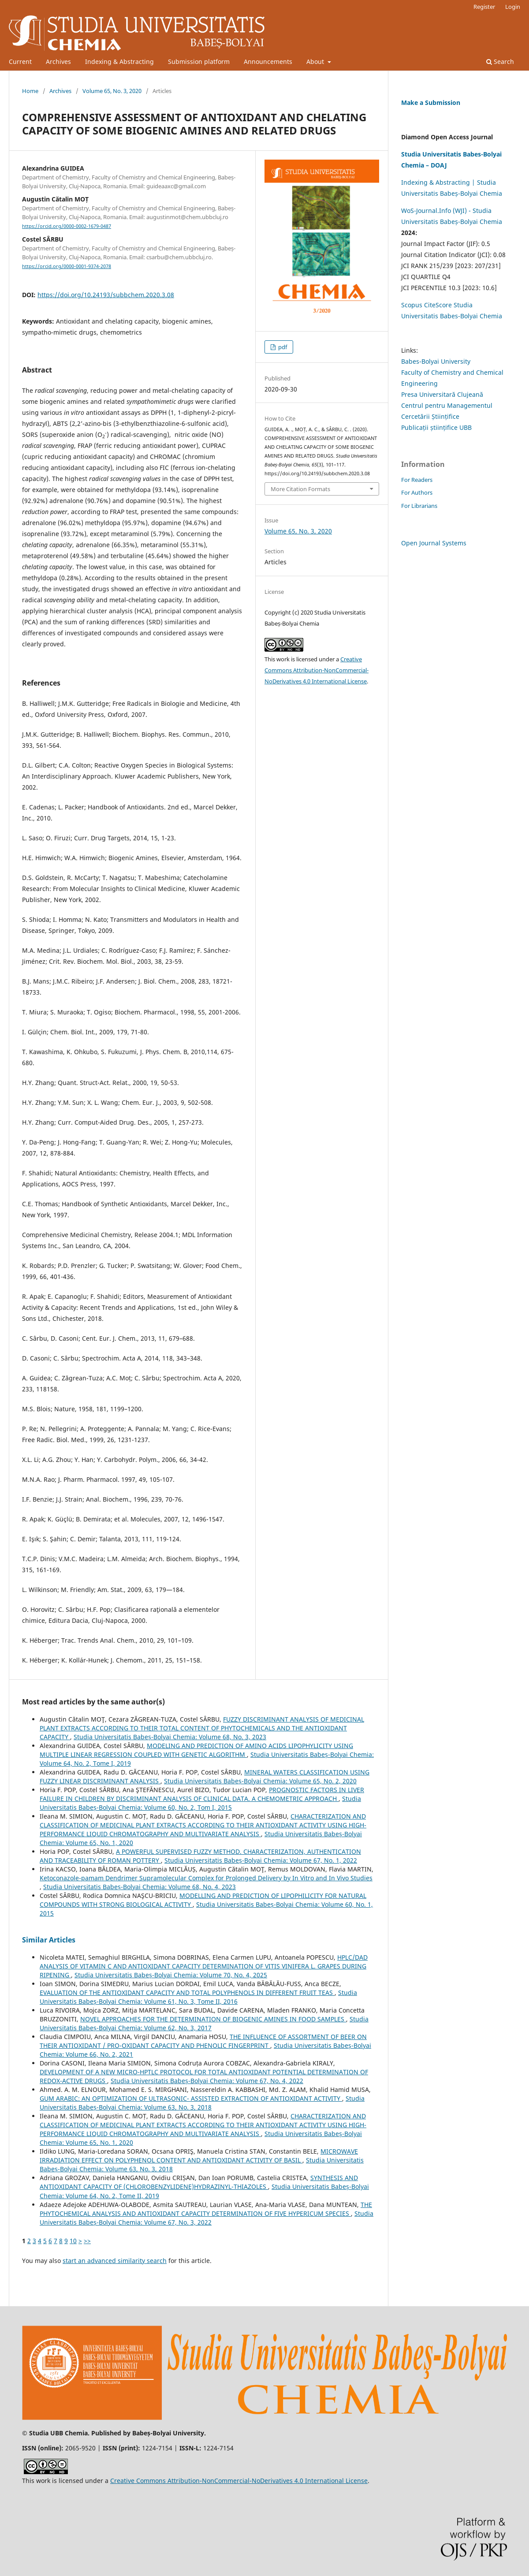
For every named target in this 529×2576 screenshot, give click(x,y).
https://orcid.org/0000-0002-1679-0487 (66, 226)
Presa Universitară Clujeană (442, 394)
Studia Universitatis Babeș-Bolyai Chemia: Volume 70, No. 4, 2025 (171, 1975)
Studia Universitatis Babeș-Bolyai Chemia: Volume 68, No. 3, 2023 (170, 1737)
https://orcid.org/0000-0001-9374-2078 (66, 266)
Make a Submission (430, 102)
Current (20, 61)
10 (73, 2241)
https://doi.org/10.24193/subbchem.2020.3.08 (105, 295)
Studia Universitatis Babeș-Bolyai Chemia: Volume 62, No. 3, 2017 (204, 2023)
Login (512, 7)
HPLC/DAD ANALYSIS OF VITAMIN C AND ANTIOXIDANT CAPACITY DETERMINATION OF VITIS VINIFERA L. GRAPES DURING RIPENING (204, 1966)
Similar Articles (48, 1940)
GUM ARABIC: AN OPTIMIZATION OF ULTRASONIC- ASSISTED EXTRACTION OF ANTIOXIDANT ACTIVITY (191, 2098)
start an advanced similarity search (115, 2260)
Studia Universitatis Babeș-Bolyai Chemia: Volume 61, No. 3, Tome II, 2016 (198, 1997)
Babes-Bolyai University (435, 361)
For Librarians (419, 506)
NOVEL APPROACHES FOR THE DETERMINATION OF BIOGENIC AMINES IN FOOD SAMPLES (213, 2019)
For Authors (416, 492)
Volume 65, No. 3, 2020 (112, 91)
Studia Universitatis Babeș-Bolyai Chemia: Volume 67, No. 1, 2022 (260, 1860)
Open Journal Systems (433, 543)
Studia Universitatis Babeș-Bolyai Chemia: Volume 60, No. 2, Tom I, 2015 (200, 1803)
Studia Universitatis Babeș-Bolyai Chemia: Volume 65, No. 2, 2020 (260, 1781)
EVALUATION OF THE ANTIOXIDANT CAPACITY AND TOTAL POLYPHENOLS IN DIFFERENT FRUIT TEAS (187, 1992)
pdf (282, 347)
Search (500, 61)
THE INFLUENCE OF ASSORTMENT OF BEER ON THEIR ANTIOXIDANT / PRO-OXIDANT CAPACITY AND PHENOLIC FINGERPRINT (203, 2041)
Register (484, 7)
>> (87, 2241)
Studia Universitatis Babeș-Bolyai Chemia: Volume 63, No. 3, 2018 (202, 2102)
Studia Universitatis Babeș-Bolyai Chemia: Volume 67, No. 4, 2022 (207, 2080)
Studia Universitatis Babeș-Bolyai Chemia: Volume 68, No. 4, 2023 (139, 1887)
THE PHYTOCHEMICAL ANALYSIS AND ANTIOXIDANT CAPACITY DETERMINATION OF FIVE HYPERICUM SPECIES (206, 2209)
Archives (58, 61)
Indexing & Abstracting (119, 61)
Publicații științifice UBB (436, 427)
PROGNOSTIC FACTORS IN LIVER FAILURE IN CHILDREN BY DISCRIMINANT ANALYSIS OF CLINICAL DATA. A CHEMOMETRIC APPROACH (202, 1794)
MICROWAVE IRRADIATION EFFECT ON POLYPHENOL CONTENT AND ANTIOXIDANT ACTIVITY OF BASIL (199, 2155)
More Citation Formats (300, 489)
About (316, 61)
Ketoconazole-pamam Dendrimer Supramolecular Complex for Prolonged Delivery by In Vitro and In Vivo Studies (206, 1878)
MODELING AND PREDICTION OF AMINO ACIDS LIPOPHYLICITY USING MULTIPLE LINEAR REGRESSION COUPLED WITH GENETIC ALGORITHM (196, 1750)
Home (30, 91)
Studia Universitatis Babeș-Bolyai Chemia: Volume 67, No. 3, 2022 (206, 2217)
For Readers (416, 480)
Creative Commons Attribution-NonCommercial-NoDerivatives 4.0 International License (316, 670)
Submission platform (199, 61)
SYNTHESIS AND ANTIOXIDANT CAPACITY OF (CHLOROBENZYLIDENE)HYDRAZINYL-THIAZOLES (199, 2182)
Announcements (268, 61)
